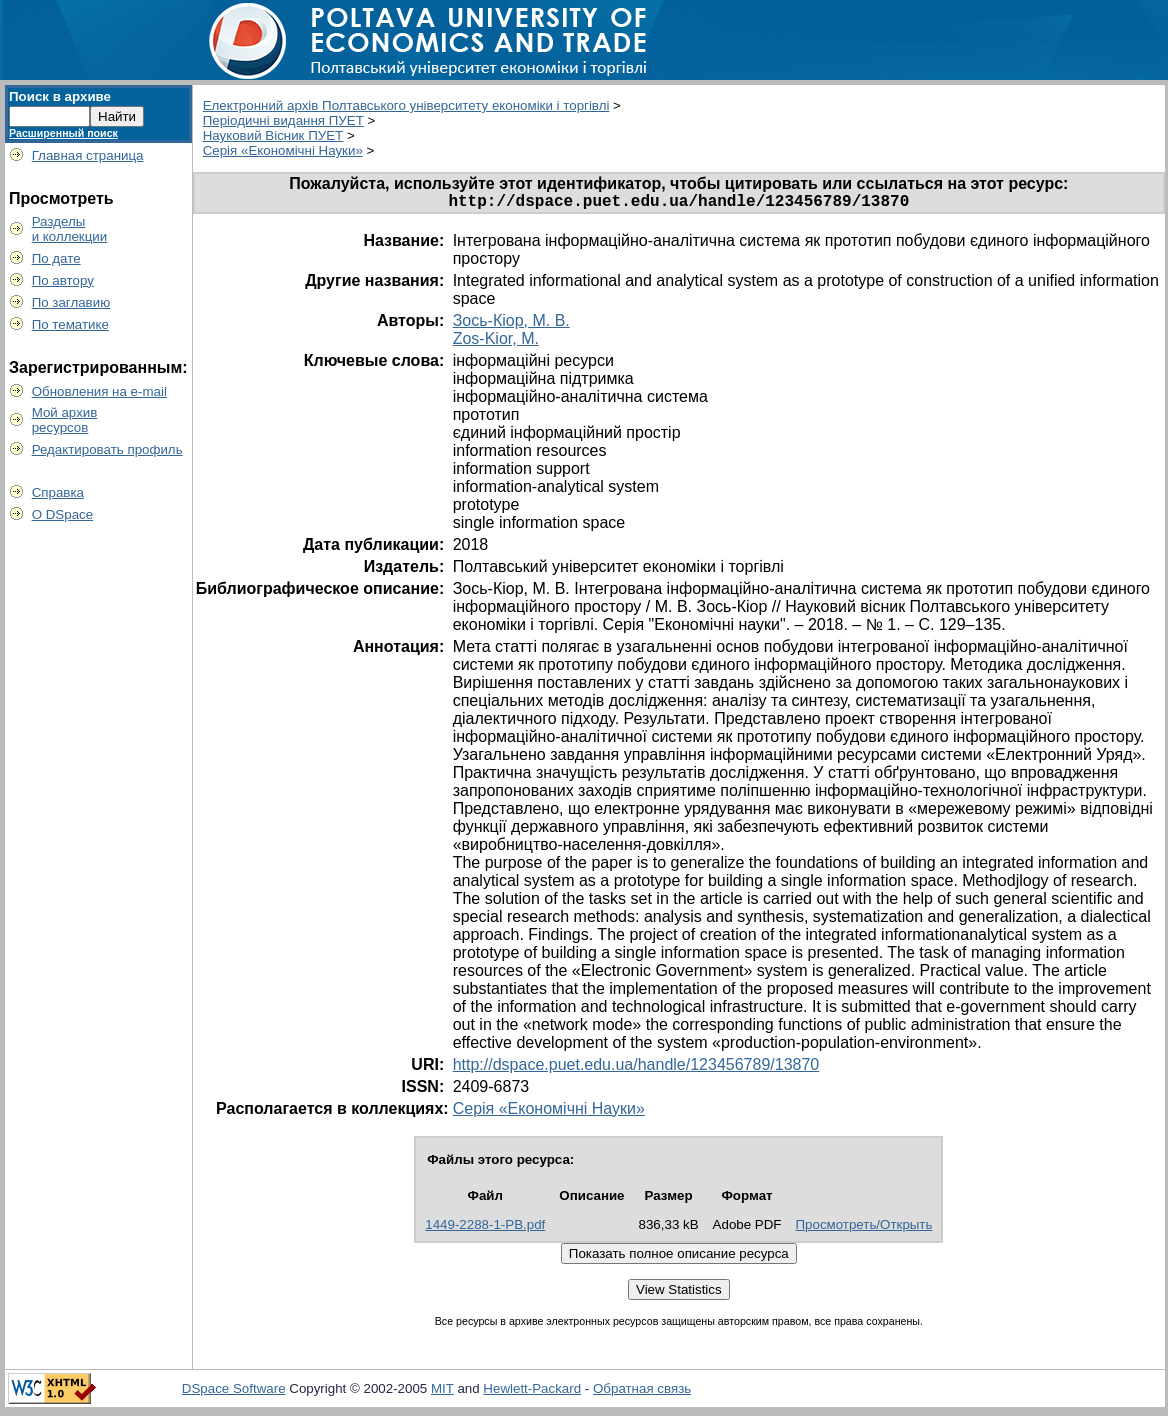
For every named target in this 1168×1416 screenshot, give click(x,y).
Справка (58, 492)
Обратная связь (642, 1392)
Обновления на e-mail (99, 391)
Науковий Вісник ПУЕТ (273, 135)
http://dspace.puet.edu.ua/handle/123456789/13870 (636, 1068)
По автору (63, 280)
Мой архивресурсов (65, 420)
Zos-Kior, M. (496, 342)
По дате (56, 258)
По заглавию (71, 302)
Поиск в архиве (60, 96)
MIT (442, 1392)
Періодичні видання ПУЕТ (283, 120)
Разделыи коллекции (70, 229)
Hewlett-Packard (532, 1392)
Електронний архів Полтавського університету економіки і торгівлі (406, 105)
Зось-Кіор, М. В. (511, 324)
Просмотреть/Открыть (863, 1228)
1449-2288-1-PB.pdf (485, 1228)
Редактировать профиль (107, 449)
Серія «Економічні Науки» (283, 150)
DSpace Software (234, 1392)
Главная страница (88, 155)
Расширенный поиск (63, 133)
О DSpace (63, 514)
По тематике (70, 324)
